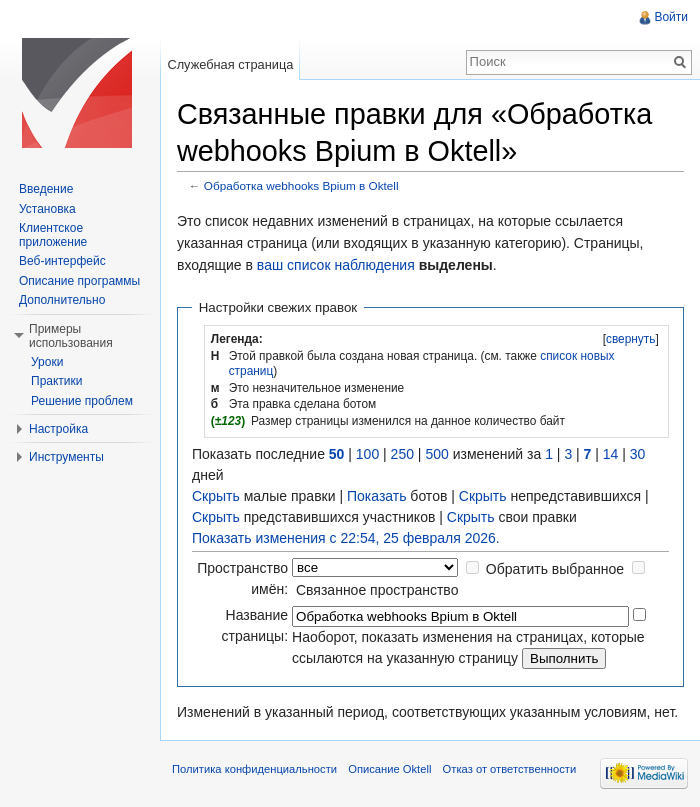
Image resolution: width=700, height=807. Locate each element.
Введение (46, 189)
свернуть (631, 339)
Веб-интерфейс (62, 261)
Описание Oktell (389, 769)
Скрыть (216, 496)
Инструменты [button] (66, 457)
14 (611, 454)
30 (638, 454)
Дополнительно (62, 300)
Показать (377, 496)
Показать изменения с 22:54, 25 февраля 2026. (346, 538)
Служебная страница (230, 64)
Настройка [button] (58, 429)
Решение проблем (82, 401)
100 (367, 454)
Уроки (47, 362)
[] (630, 339)
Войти (671, 17)
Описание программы (79, 281)
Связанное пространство (377, 590)
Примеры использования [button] (71, 336)
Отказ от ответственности (510, 769)
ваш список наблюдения (336, 265)
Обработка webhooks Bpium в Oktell (301, 185)
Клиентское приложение (53, 235)
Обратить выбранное (555, 569)
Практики (57, 381)
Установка (47, 209)
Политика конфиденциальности (254, 769)
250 (402, 454)
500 (436, 454)
